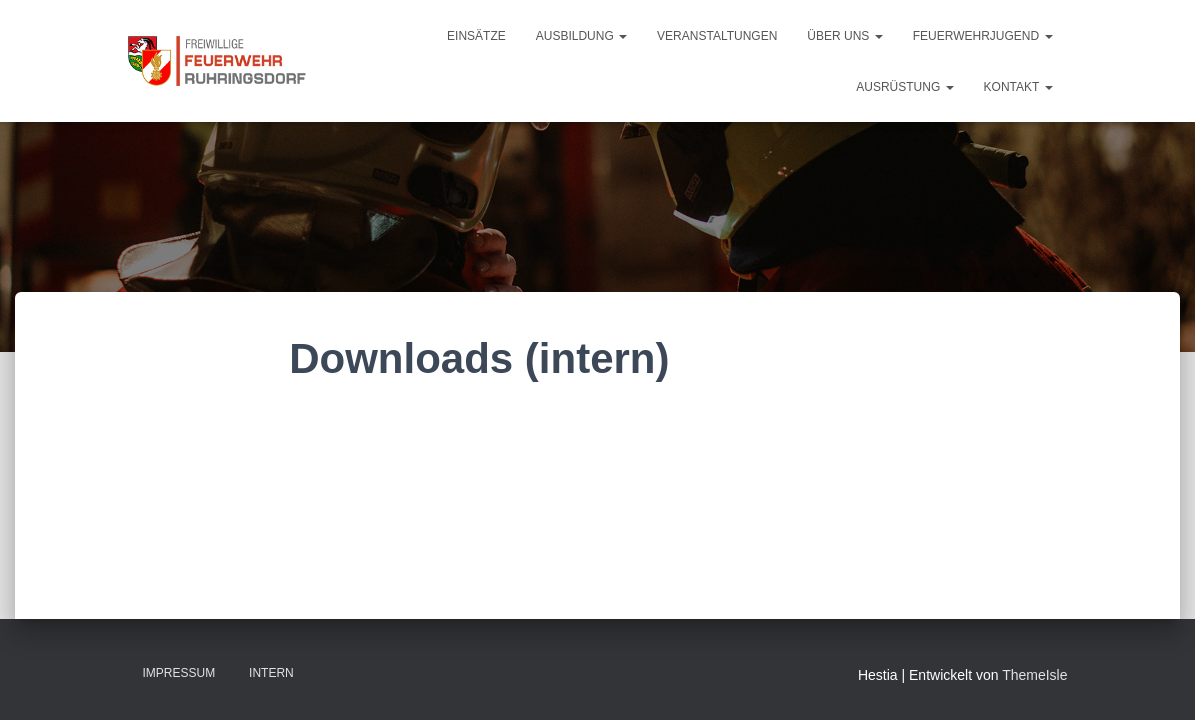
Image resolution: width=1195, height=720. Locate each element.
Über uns (844, 36)
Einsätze (476, 36)
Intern (271, 673)
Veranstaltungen (717, 36)
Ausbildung (581, 36)
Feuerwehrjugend (983, 36)
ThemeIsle (1034, 675)
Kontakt (1018, 87)
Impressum (179, 673)
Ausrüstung (904, 87)
